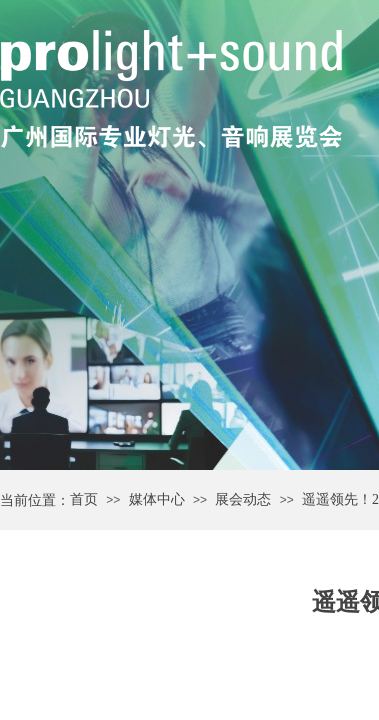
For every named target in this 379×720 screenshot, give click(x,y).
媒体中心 (157, 499)
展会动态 (243, 499)
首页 (84, 499)
